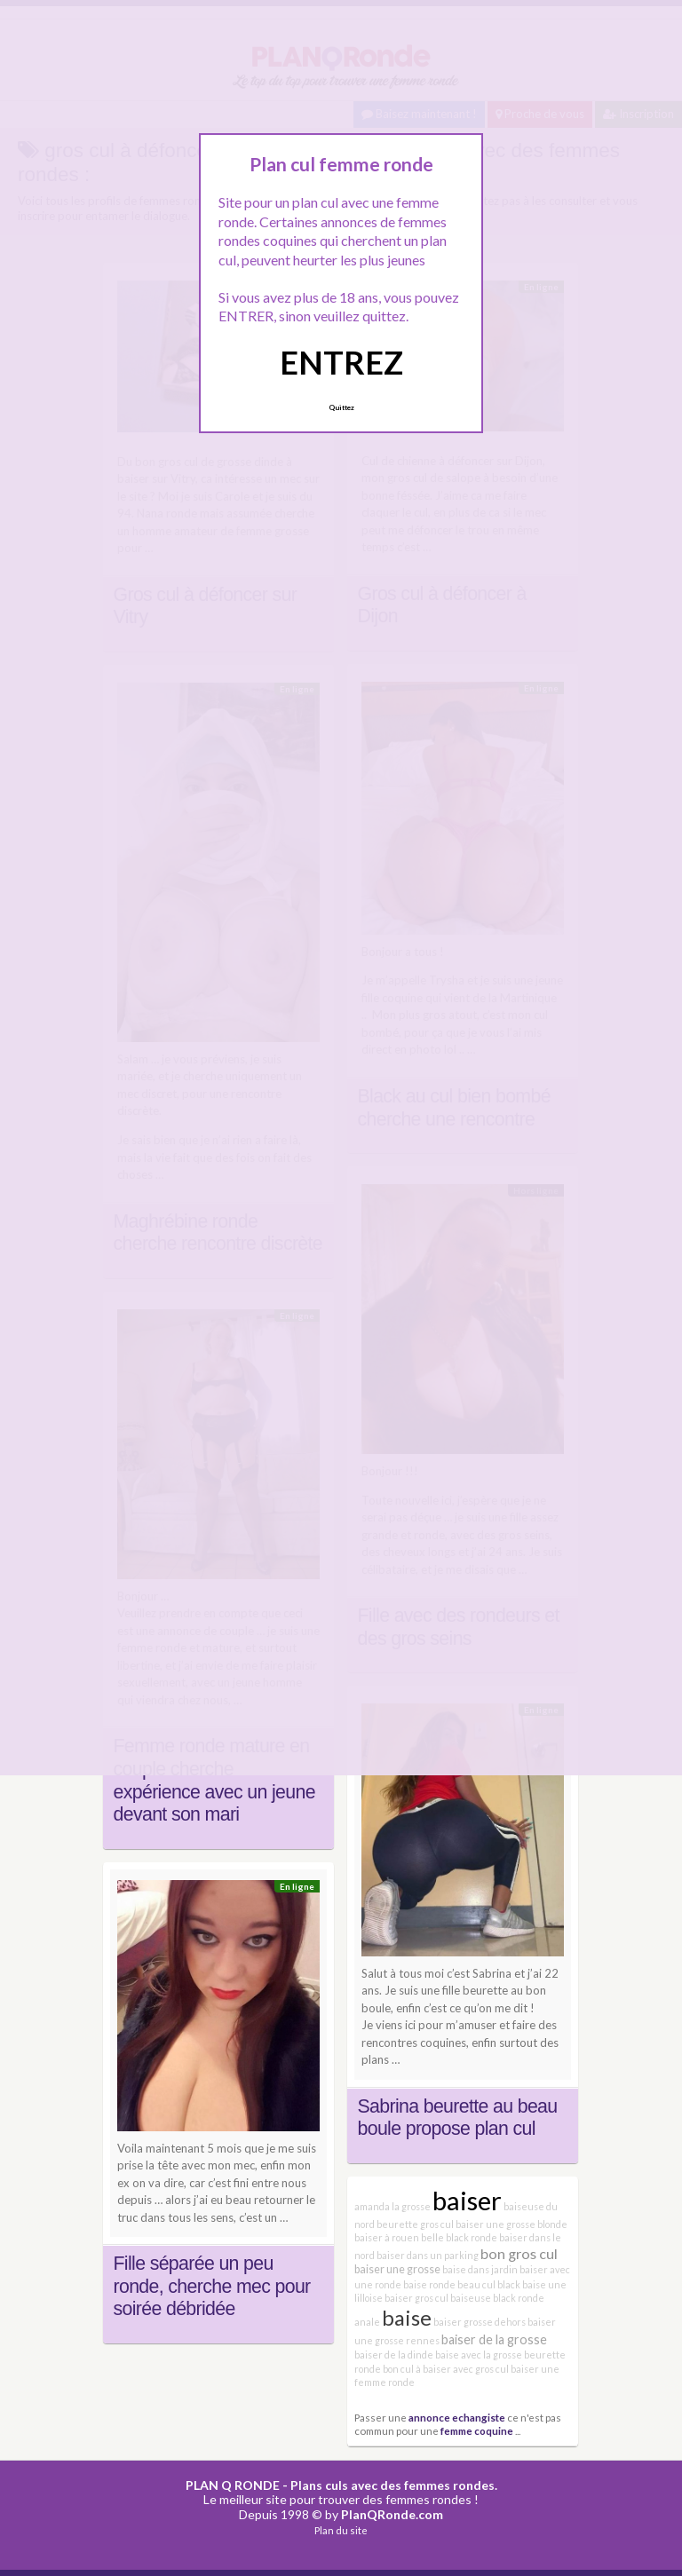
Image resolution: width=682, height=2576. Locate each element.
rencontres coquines (413, 2042)
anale (367, 2321)
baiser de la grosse (494, 2339)
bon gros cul (519, 2253)
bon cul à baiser (417, 2369)
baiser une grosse (397, 2269)
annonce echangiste (456, 2417)
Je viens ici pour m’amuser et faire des (459, 2025)
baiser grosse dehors (479, 2321)
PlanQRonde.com (392, 2514)
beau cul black (488, 2284)
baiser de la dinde (393, 2354)
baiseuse (470, 2297)
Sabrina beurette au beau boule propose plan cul (458, 2118)
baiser (467, 2200)
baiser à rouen (386, 2237)
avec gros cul (481, 2369)
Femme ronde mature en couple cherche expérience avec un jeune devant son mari (214, 1780)
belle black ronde (459, 2237)
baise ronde (429, 2284)
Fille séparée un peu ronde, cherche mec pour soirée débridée (212, 2286)
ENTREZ (341, 362)
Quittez (341, 407)
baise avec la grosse (478, 2354)
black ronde (518, 2297)
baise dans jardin (480, 2269)
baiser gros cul (416, 2297)
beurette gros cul (415, 2224)
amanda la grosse (392, 2206)
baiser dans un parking (428, 2255)
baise (407, 2317)
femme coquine (476, 2430)
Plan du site (341, 2530)
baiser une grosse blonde (511, 2224)
